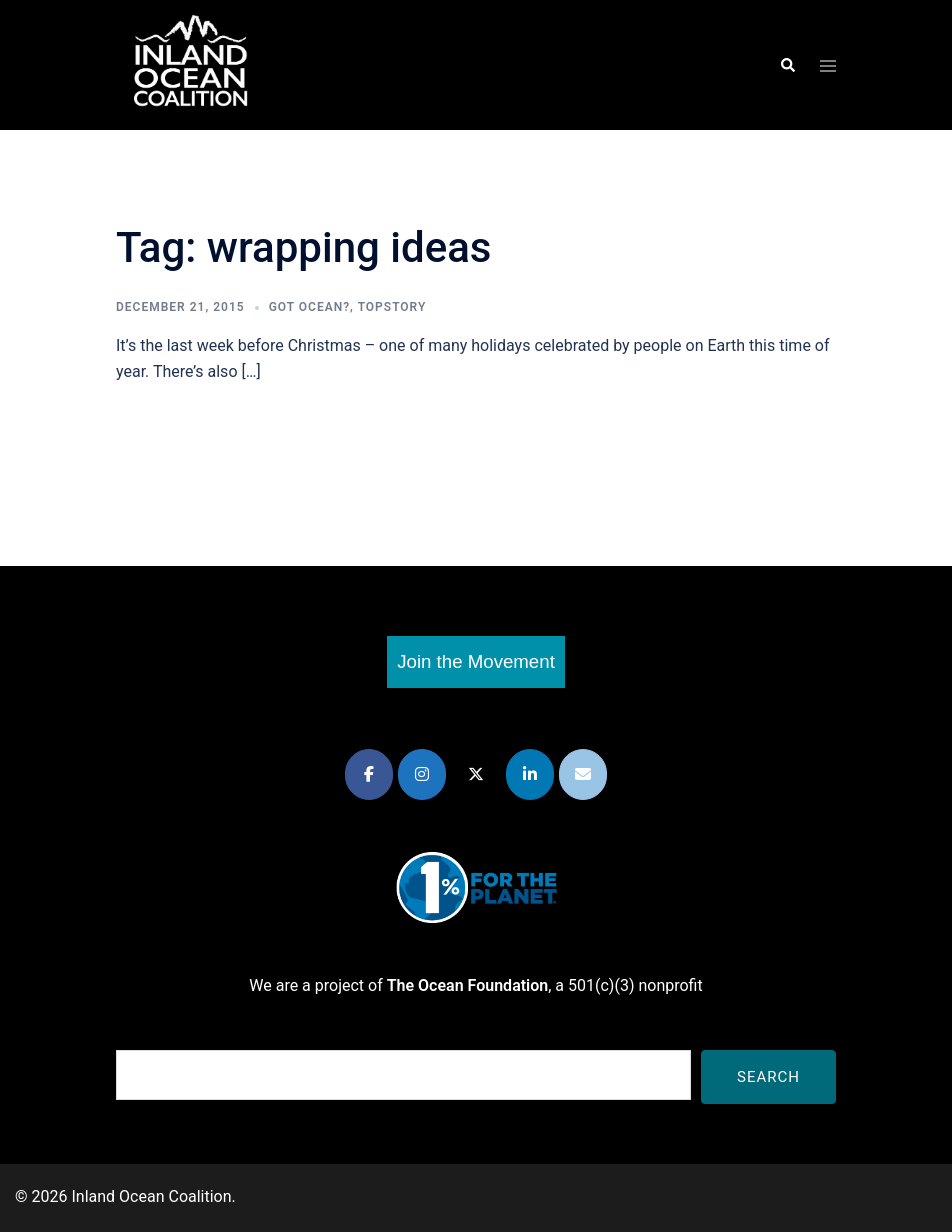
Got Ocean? (309, 307)
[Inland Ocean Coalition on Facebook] (369, 774)
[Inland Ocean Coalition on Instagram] (422, 774)
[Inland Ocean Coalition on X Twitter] (476, 774)
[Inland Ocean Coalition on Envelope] (583, 774)
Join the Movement (476, 661)
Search (768, 1077)
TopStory (392, 307)
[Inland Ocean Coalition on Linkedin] (530, 774)
